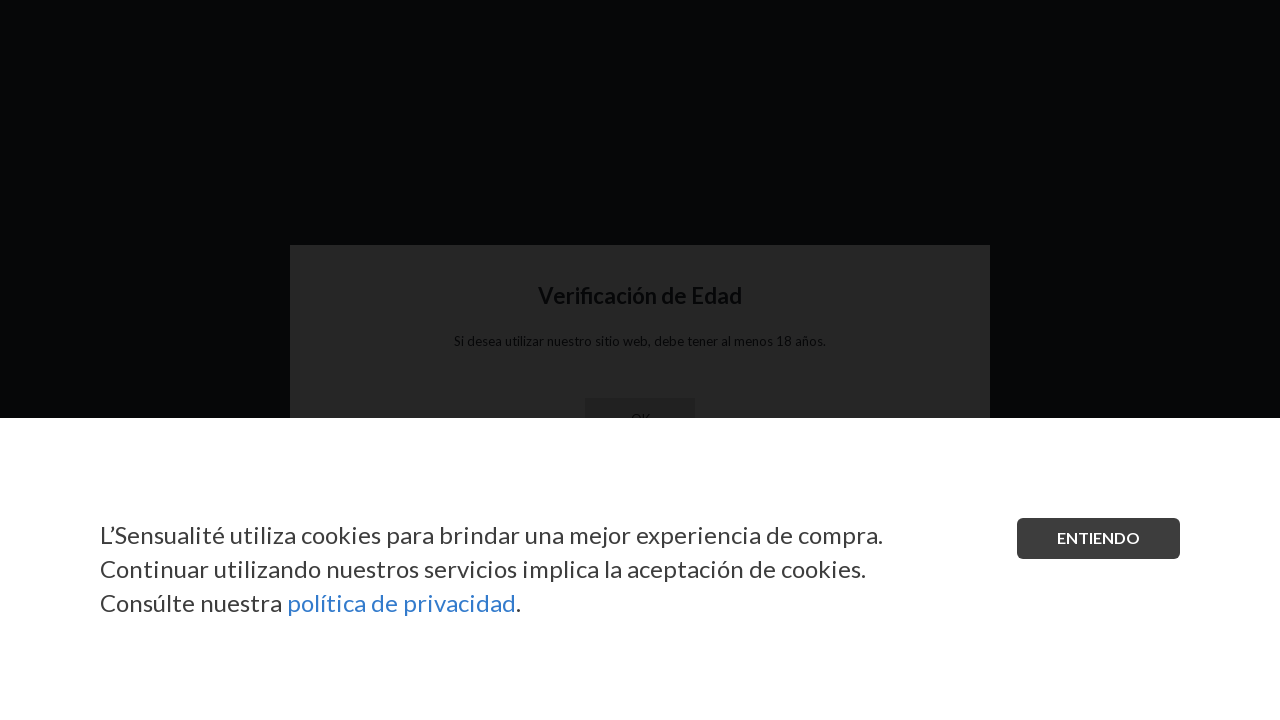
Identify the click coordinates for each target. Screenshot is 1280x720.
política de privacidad (401, 602)
